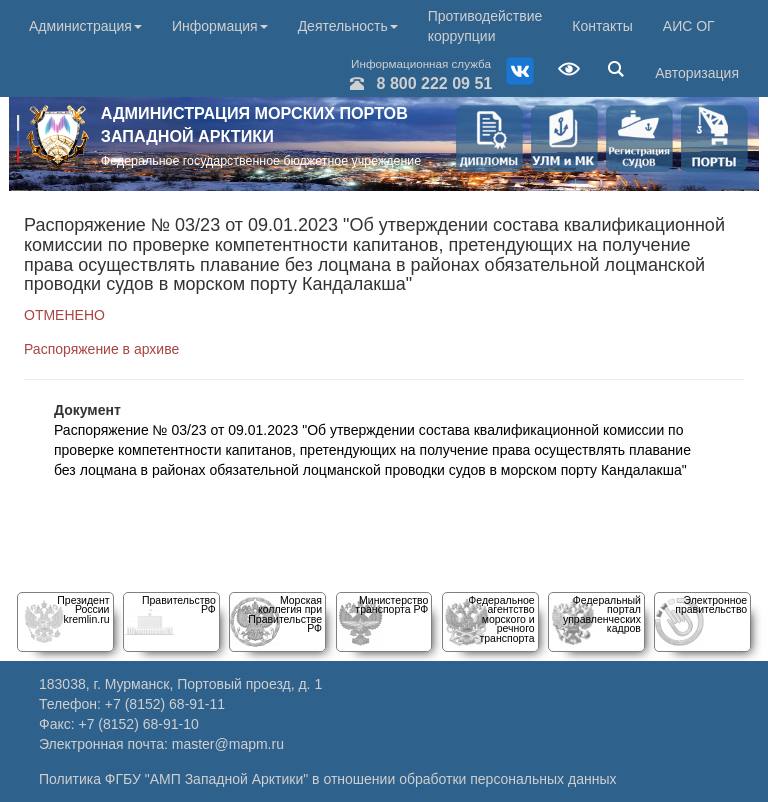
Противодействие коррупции (485, 26)
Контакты (602, 26)
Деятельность (348, 26)
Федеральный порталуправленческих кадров (602, 614)
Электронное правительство (711, 604)
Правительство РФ (179, 604)
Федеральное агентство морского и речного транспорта (501, 619)
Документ (87, 410)
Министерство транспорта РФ (391, 604)
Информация (220, 26)
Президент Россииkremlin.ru (83, 609)
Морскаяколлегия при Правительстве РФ (285, 614)
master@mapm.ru (228, 744)
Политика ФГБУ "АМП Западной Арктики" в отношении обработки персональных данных (328, 779)
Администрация (85, 26)
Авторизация (697, 73)
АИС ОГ (689, 26)
